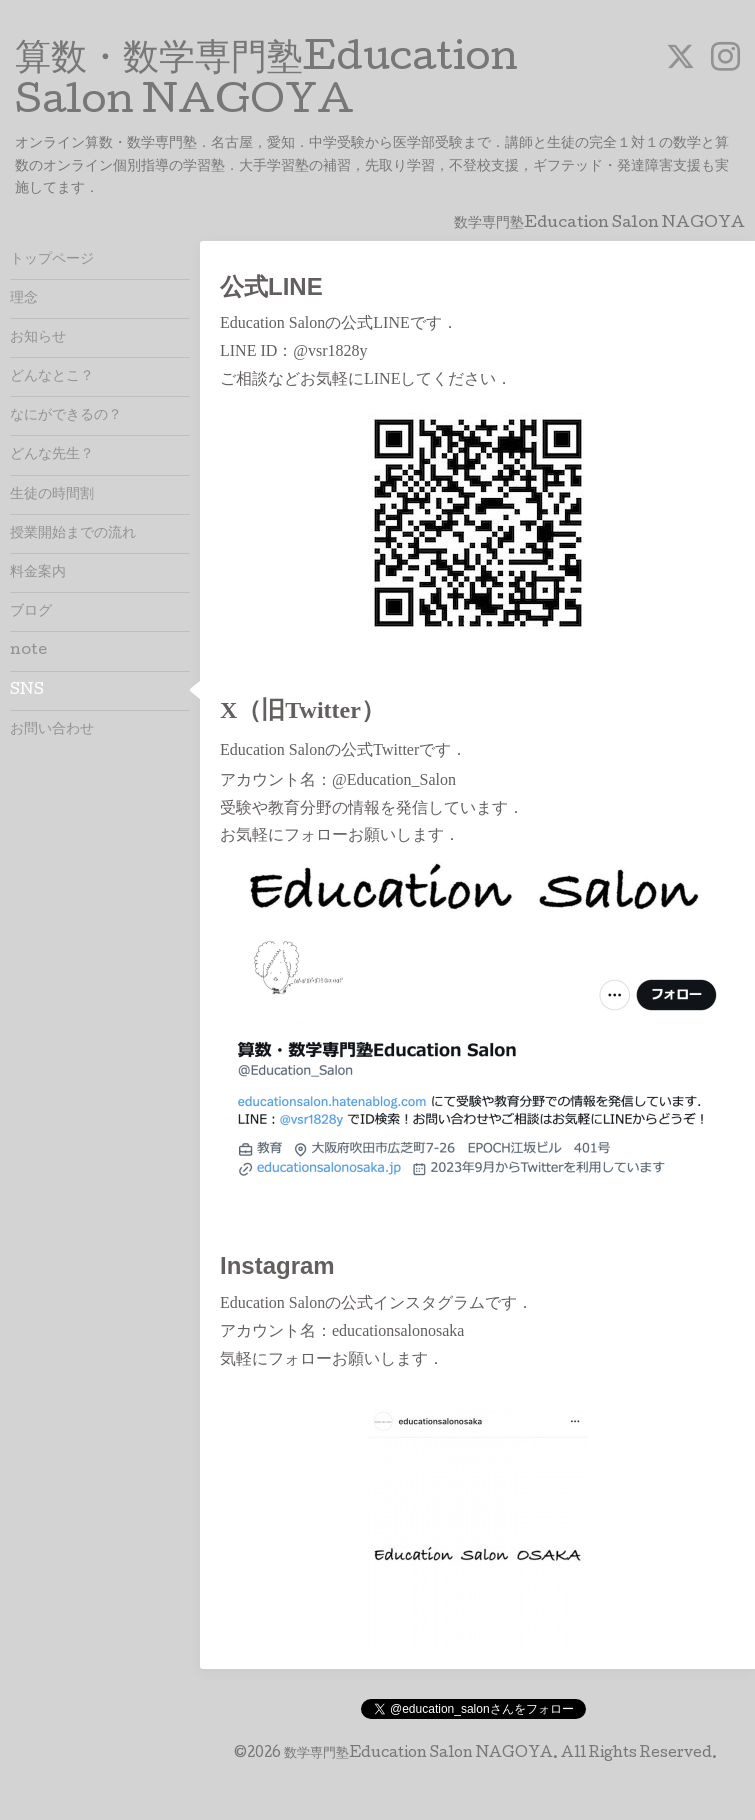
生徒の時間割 (52, 495)
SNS (27, 691)
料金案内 (38, 573)
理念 (24, 299)
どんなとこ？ (52, 377)
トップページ (52, 260)
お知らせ (38, 338)
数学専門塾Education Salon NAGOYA (418, 1754)
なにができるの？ (66, 416)
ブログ (31, 612)
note (28, 651)
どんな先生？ (52, 455)
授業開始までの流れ (73, 534)
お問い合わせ (52, 730)
